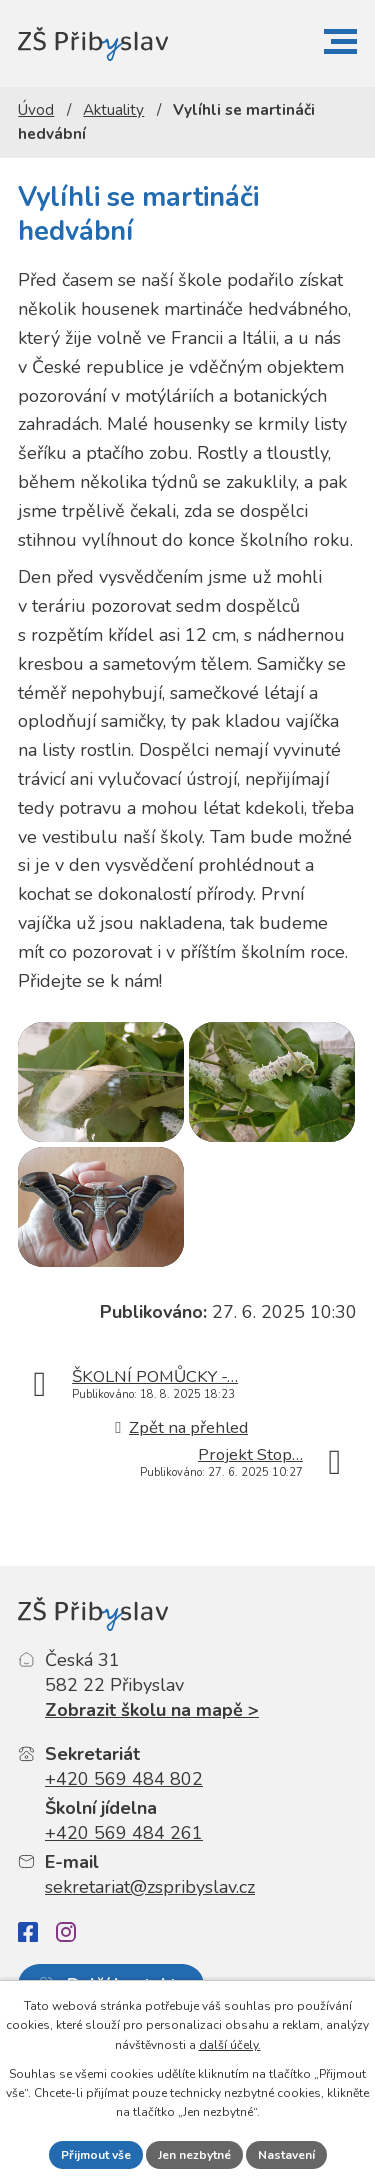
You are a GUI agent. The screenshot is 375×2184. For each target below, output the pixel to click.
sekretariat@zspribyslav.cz (150, 1887)
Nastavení (286, 2155)
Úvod (36, 110)
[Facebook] (28, 1932)
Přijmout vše (96, 2155)
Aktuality (113, 110)
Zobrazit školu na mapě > (152, 1710)
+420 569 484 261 (124, 1833)
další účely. (230, 2045)
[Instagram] (66, 1932)
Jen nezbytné (194, 2155)
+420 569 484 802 (124, 1779)
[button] (340, 41)
